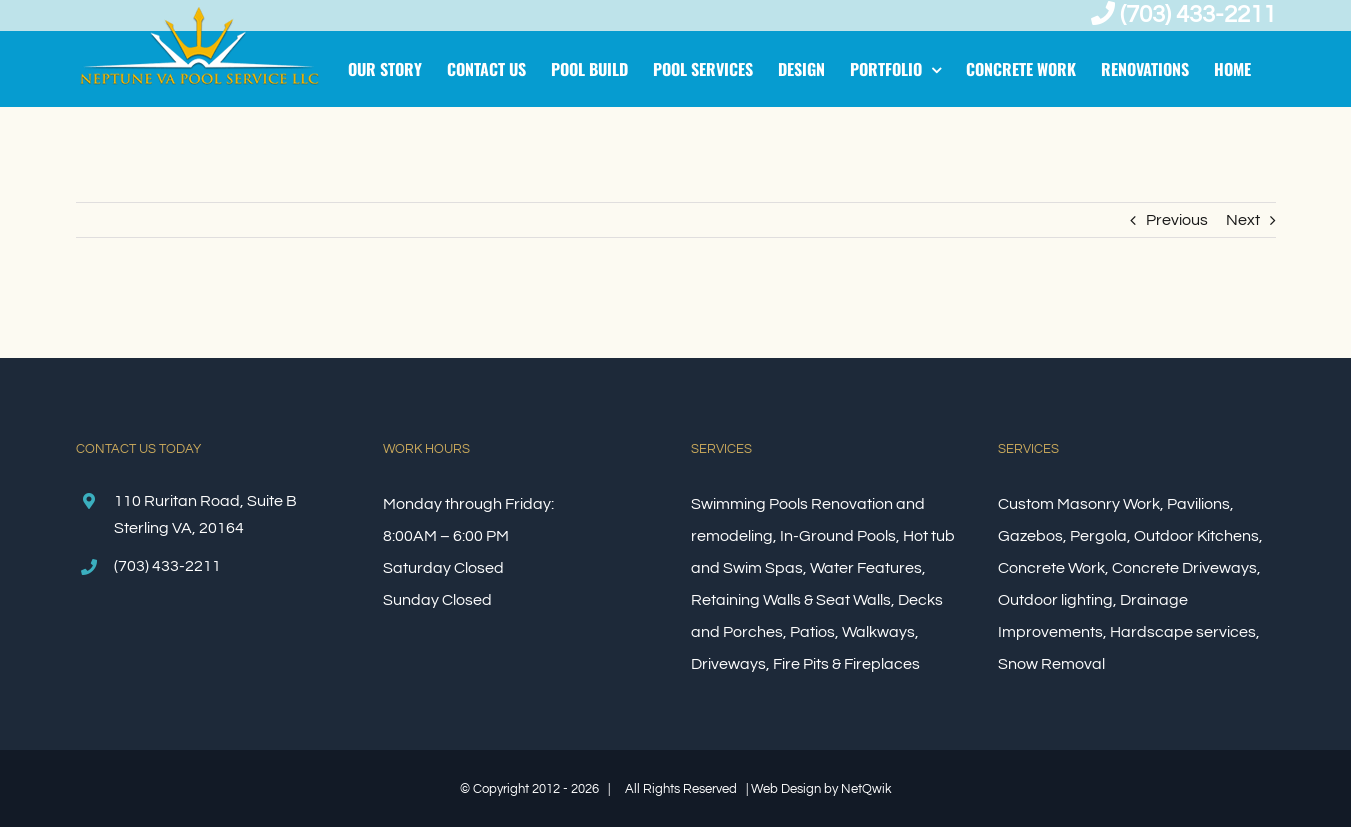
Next (1243, 220)
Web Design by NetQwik (821, 789)
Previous (1177, 220)
